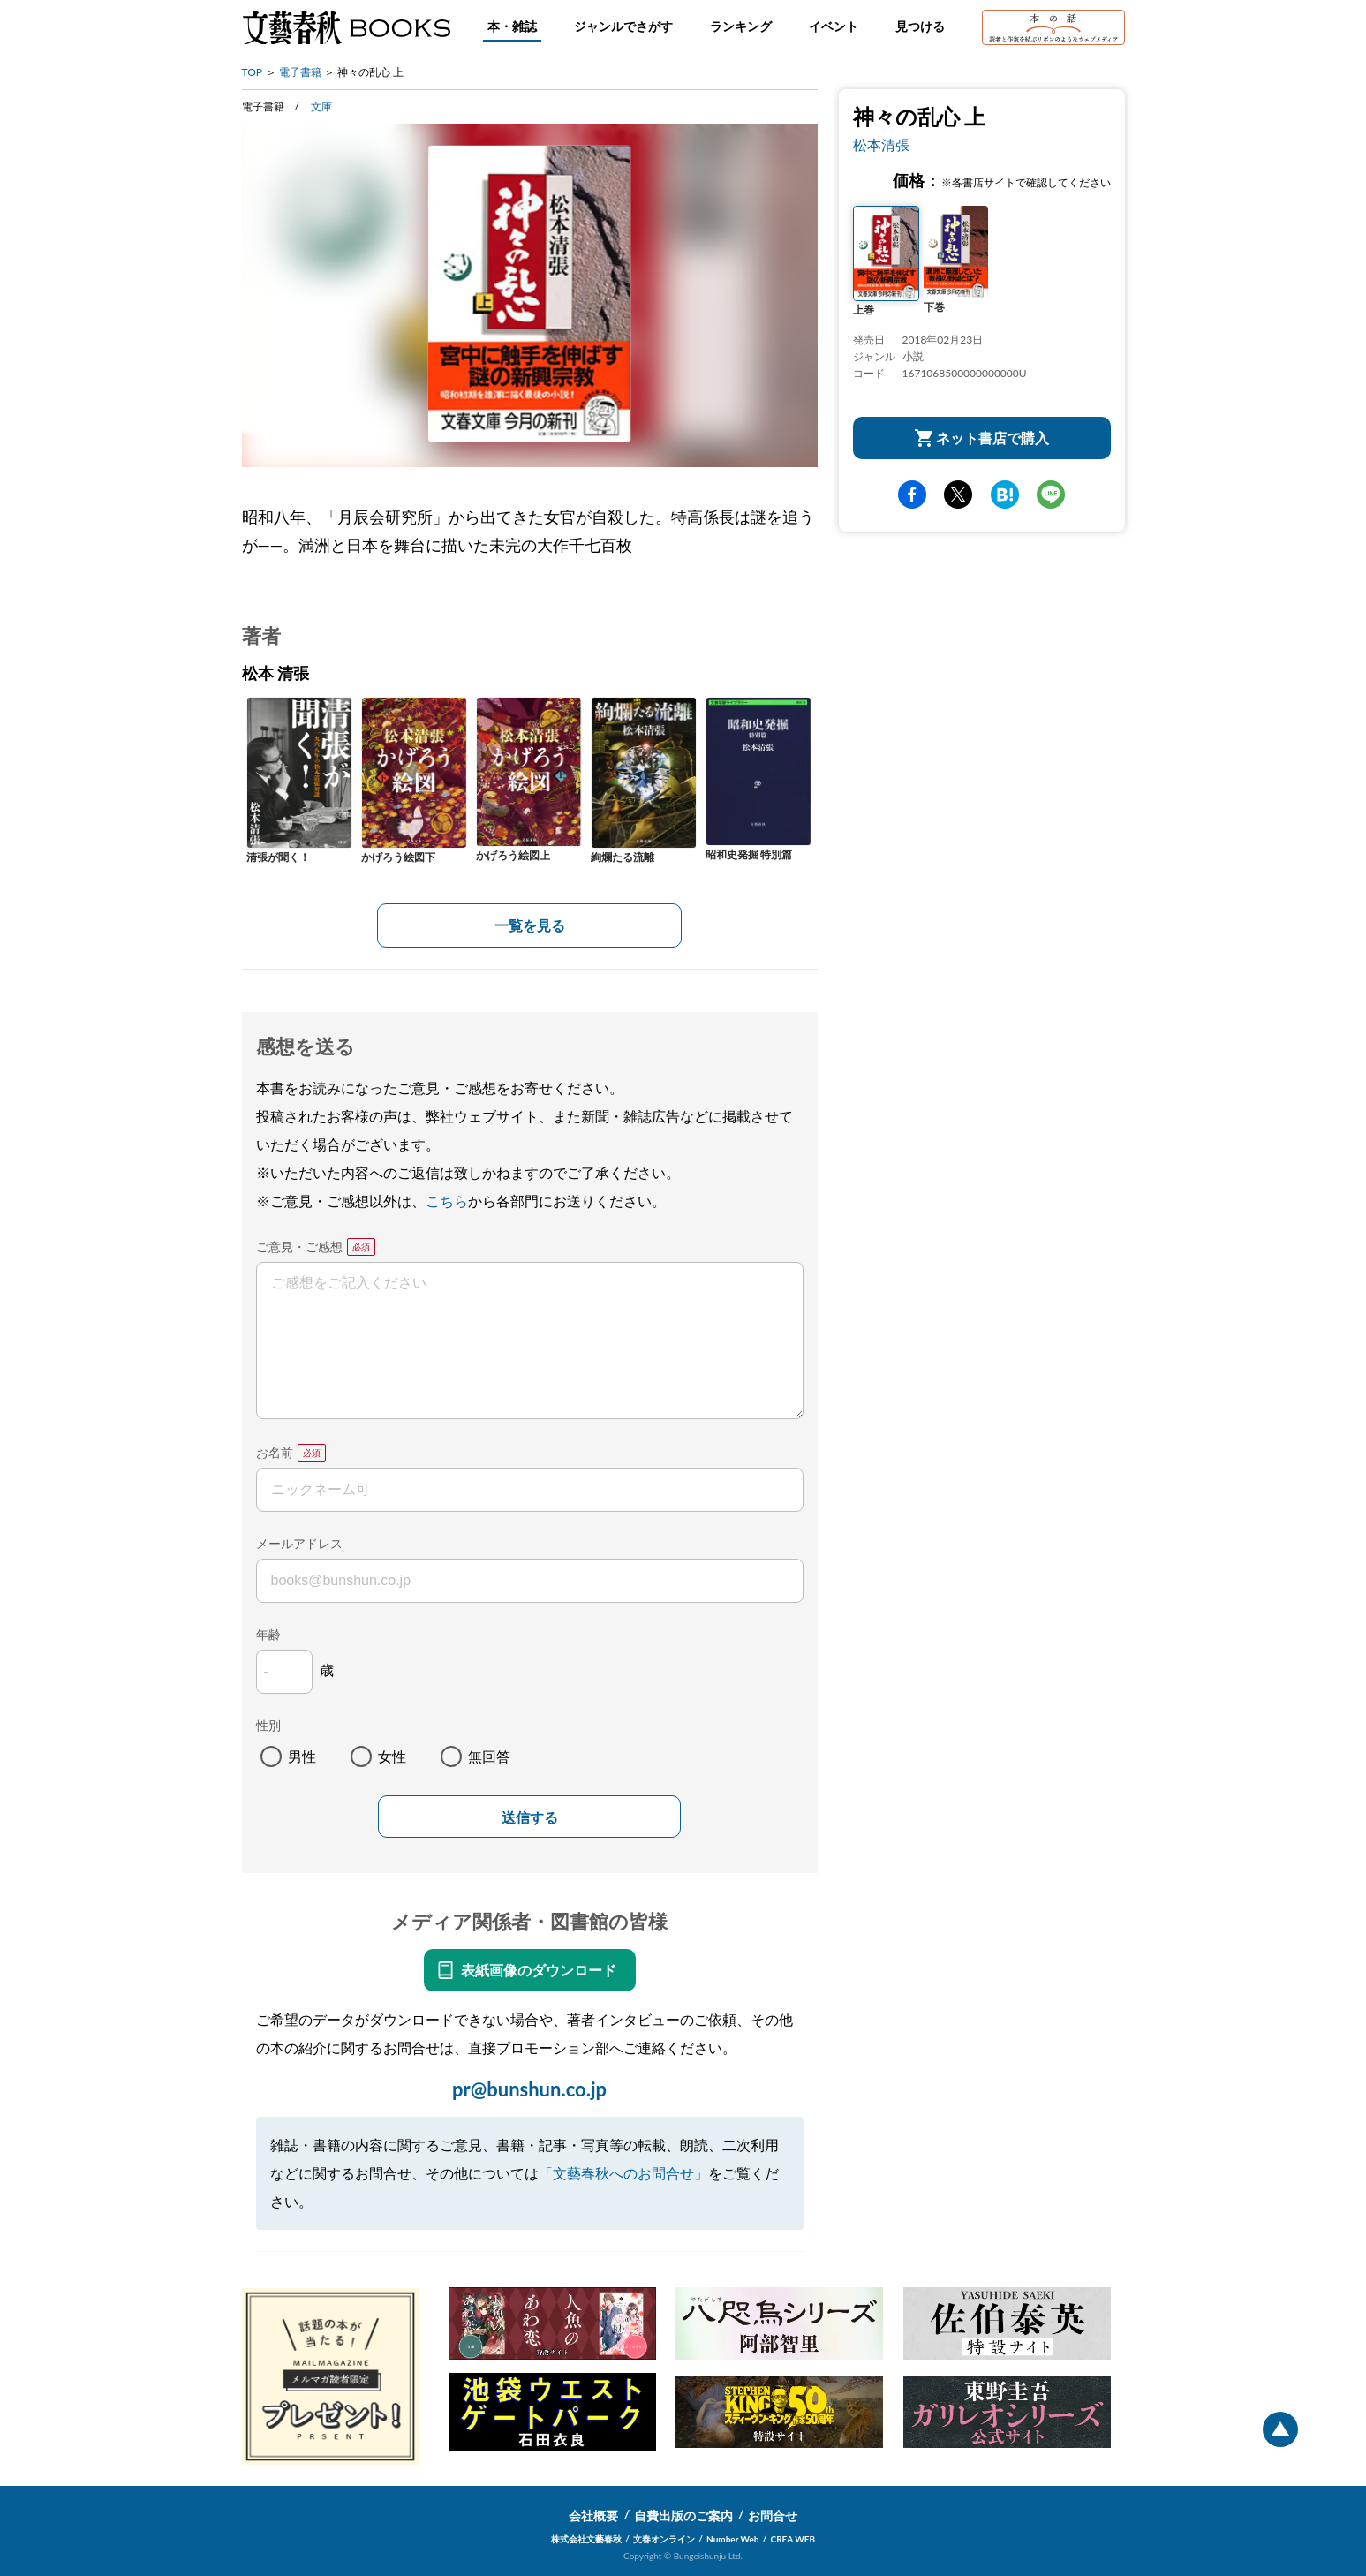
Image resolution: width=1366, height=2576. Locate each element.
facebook (912, 494)
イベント (833, 26)
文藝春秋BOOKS (346, 27)
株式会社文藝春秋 (586, 2539)
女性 (392, 1756)
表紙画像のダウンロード (538, 1969)
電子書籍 (300, 72)
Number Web (732, 2539)
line (1051, 494)
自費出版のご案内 (683, 2515)
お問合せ (772, 2515)
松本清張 (881, 144)
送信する (530, 1817)
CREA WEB (793, 2539)
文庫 (321, 106)
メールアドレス (299, 1543)
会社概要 (593, 2515)
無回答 (489, 1756)
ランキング (741, 26)
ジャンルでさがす (623, 26)
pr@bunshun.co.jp (529, 2089)
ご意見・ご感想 (299, 1246)
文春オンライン (664, 2539)
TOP (252, 72)
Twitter (958, 494)
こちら (447, 1200)
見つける (920, 26)
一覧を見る (529, 925)
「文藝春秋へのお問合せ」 (623, 2172)
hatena (1005, 494)
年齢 (268, 1634)
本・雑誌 (512, 26)
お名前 (274, 1452)
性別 (268, 1725)
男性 (302, 1756)
